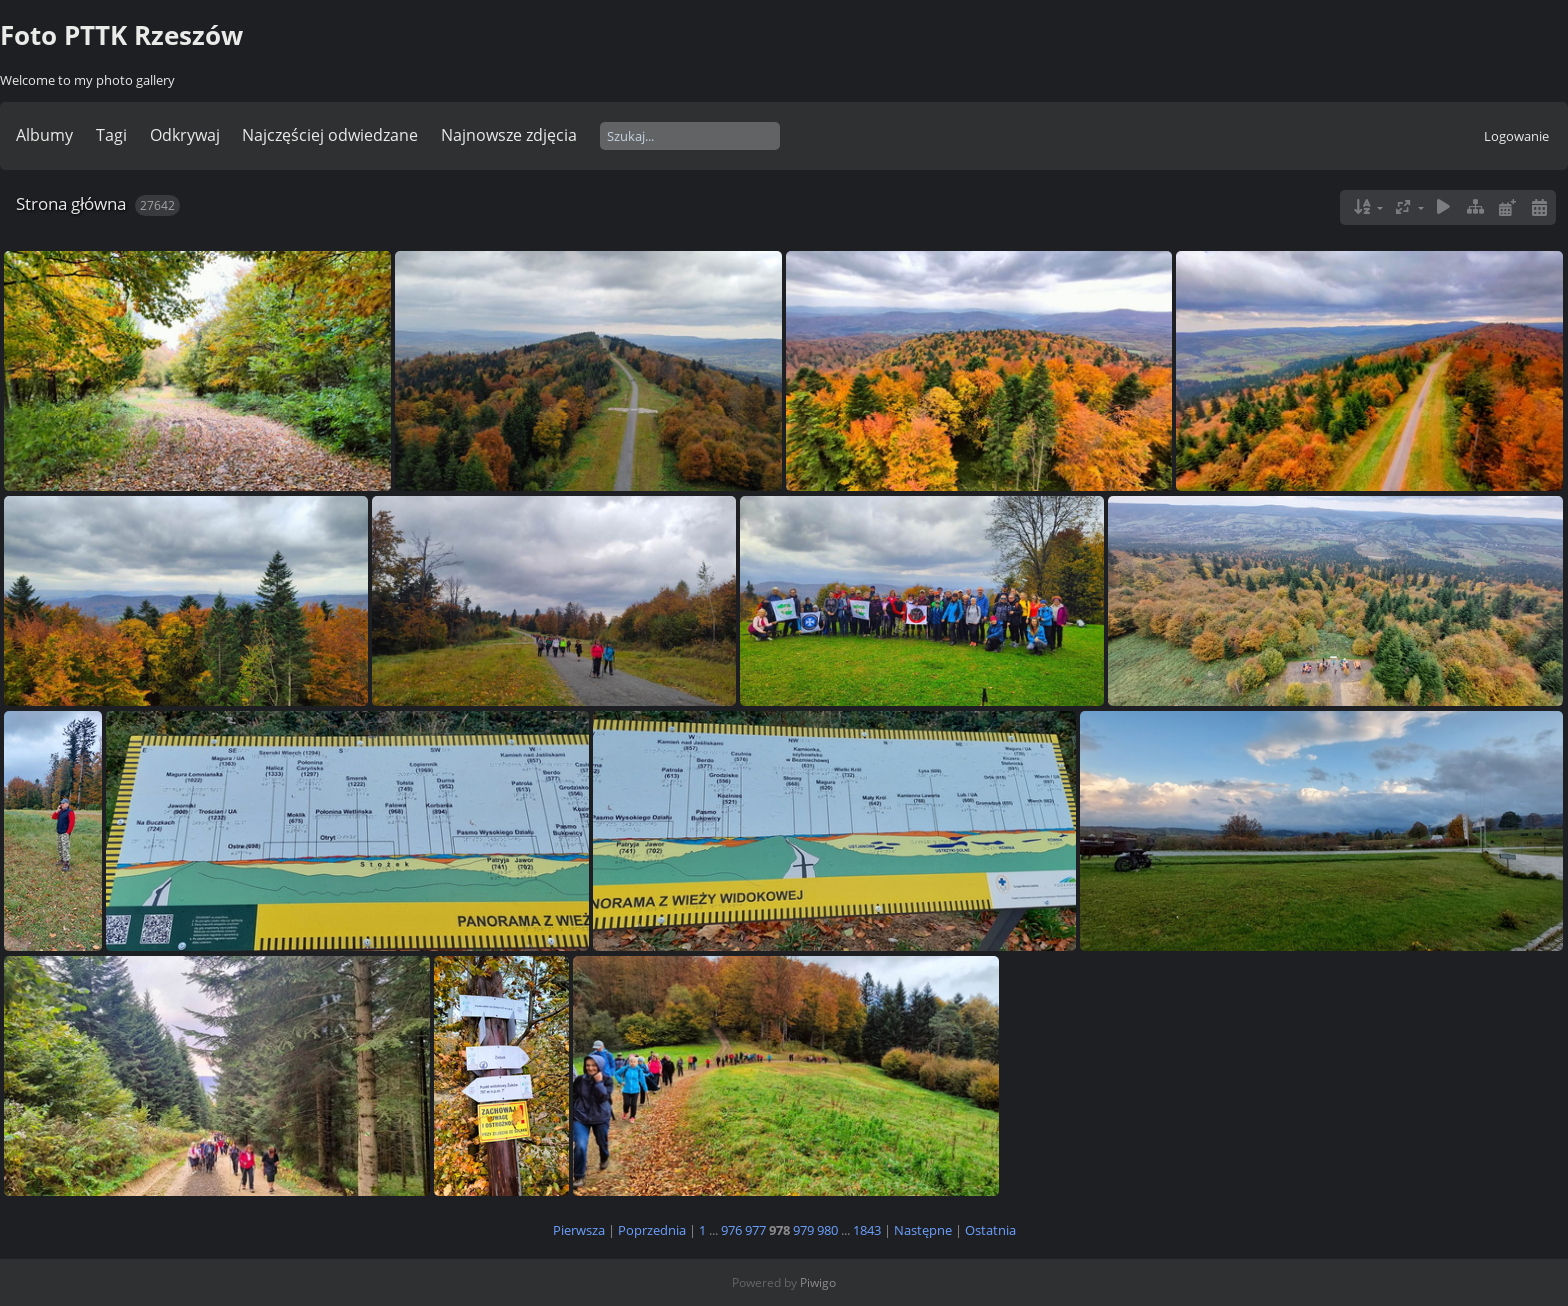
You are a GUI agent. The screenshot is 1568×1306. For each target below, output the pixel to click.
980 (827, 1230)
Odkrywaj (185, 135)
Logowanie (1516, 136)
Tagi (111, 135)
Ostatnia (990, 1230)
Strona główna (71, 203)
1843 (867, 1230)
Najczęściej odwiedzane (330, 135)
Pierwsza (579, 1230)
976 (731, 1230)
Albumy (44, 135)
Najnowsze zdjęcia (509, 135)
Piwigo (818, 1282)
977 (755, 1230)
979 (803, 1230)
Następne (923, 1230)
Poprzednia (652, 1230)
